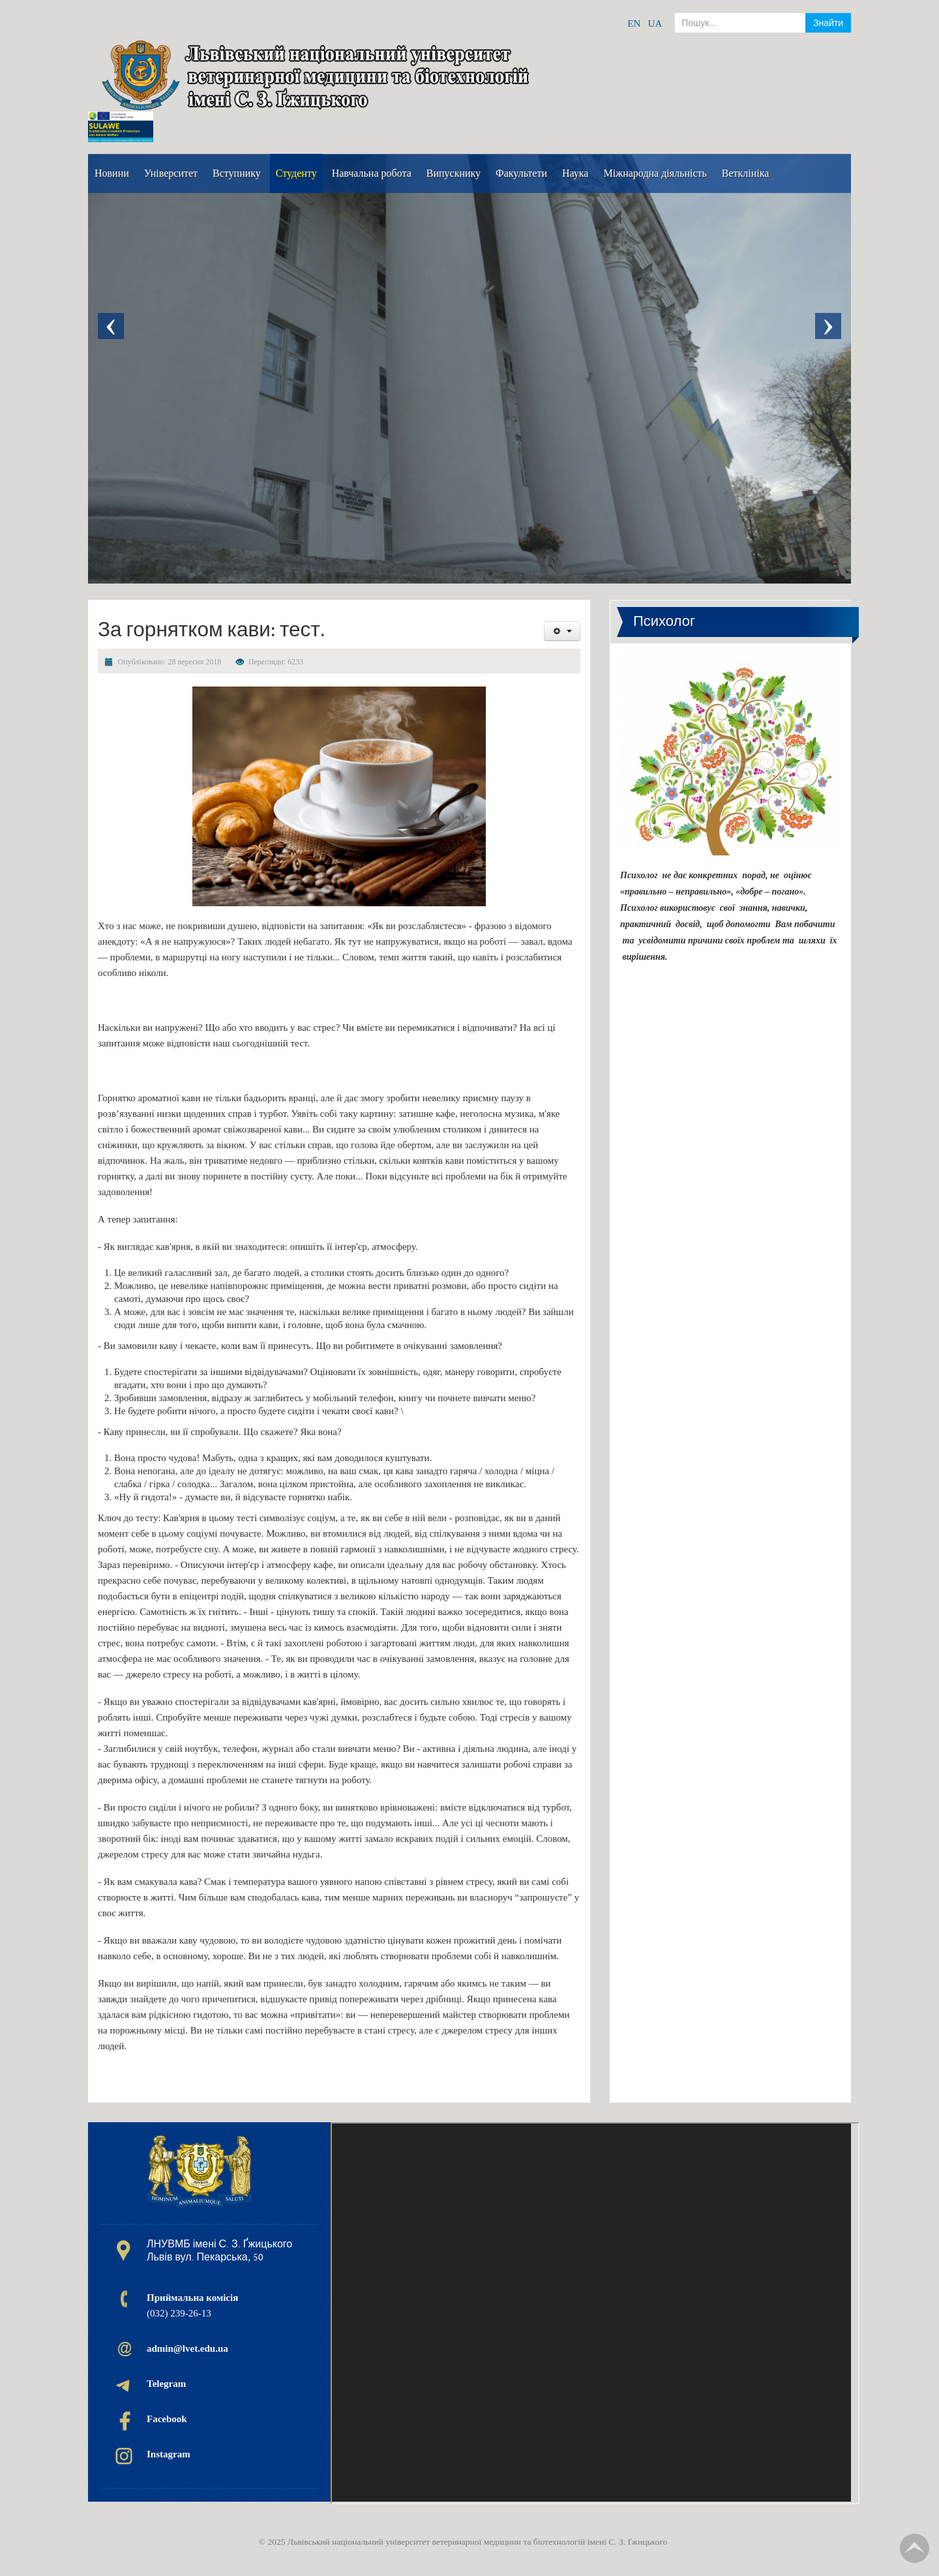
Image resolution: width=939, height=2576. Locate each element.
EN (633, 23)
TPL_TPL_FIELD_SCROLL (914, 2548)
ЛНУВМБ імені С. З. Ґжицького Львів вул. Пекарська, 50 (219, 2251)
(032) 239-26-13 (192, 2305)
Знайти (828, 23)
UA (655, 23)
